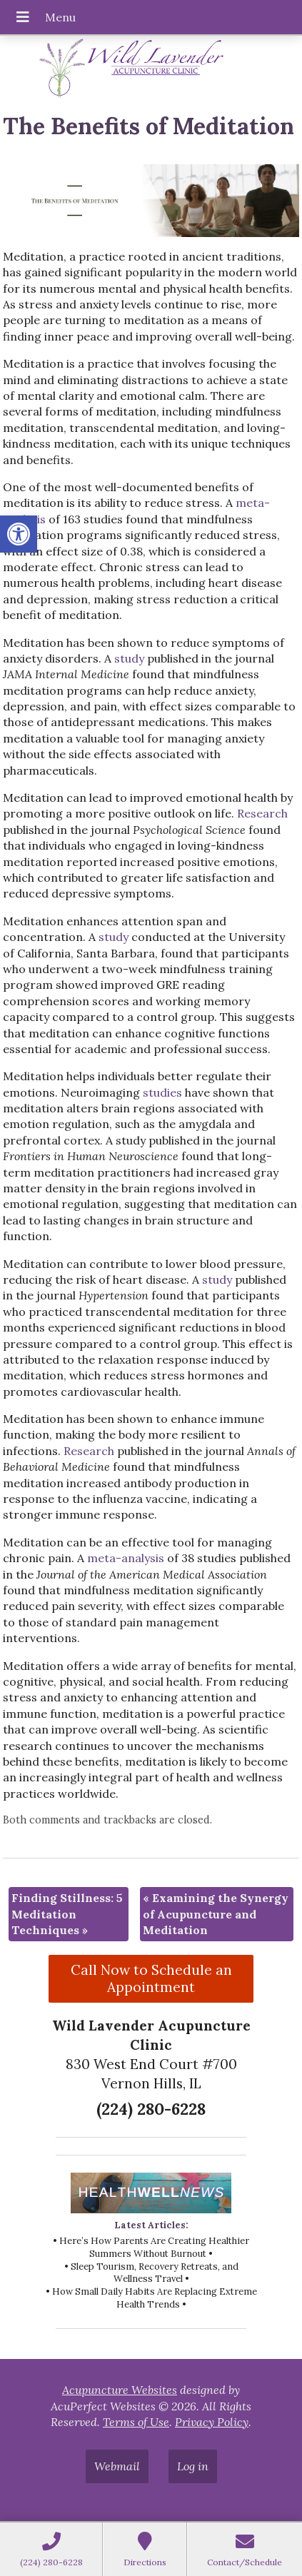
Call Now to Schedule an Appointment (151, 1978)
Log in (192, 2466)
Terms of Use (136, 2422)
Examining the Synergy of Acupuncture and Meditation (215, 1914)
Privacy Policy (211, 2422)
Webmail (117, 2466)
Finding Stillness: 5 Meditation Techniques (67, 1914)
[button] (18, 534)
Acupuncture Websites (119, 2390)
